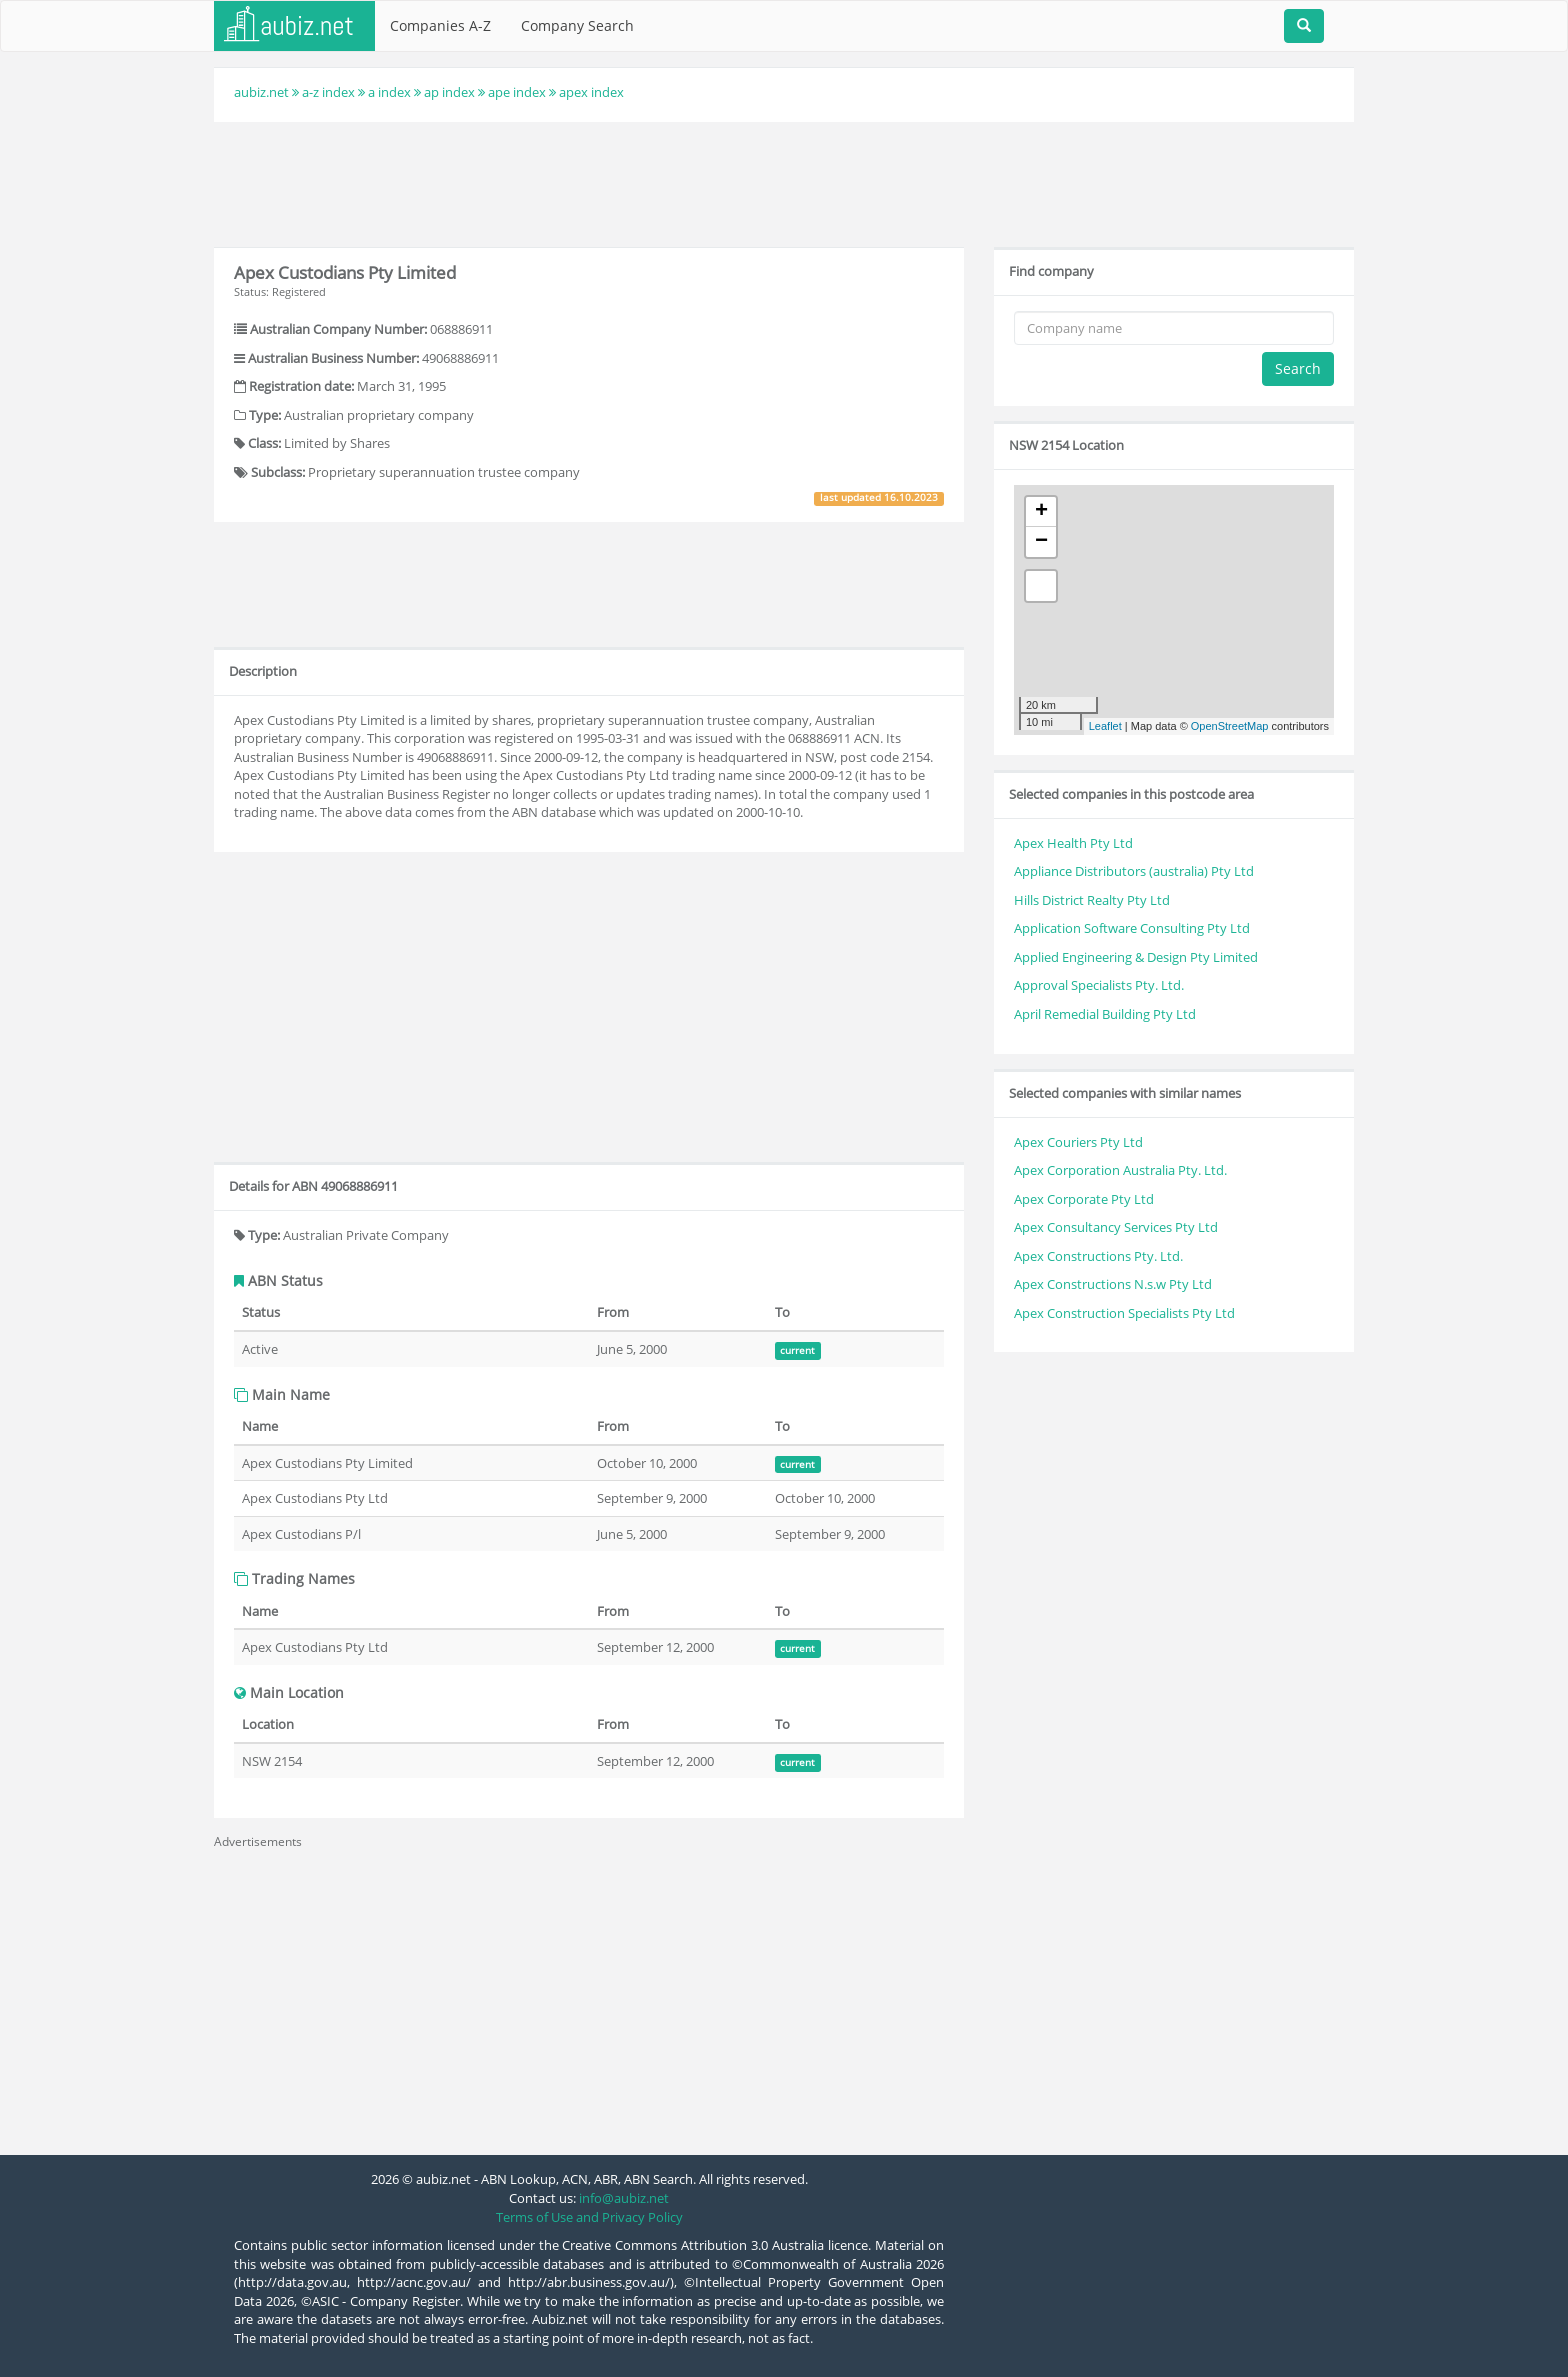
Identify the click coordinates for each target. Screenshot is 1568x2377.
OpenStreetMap (1230, 726)
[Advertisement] (784, 182)
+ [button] (1041, 512)
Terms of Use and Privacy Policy (589, 2217)
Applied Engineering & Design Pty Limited (1136, 957)
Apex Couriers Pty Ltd (1078, 1142)
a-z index (328, 92)
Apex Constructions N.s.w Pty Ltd (1113, 1284)
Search (1298, 368)
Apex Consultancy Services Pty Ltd (1116, 1227)
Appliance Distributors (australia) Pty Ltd (1134, 871)
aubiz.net (261, 92)
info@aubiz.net (624, 2198)
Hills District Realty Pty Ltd (1092, 900)
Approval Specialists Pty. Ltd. (1099, 985)
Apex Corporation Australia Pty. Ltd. (1120, 1170)
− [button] (1041, 542)
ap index (449, 92)
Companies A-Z (440, 25)
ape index (517, 92)
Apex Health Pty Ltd (1073, 843)
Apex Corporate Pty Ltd (1084, 1199)
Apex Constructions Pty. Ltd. (1098, 1256)
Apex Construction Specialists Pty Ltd (1124, 1313)
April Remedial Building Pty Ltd (1105, 1014)
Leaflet (1105, 726)
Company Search (577, 25)
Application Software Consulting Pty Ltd (1132, 928)
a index (389, 92)
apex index (591, 92)
